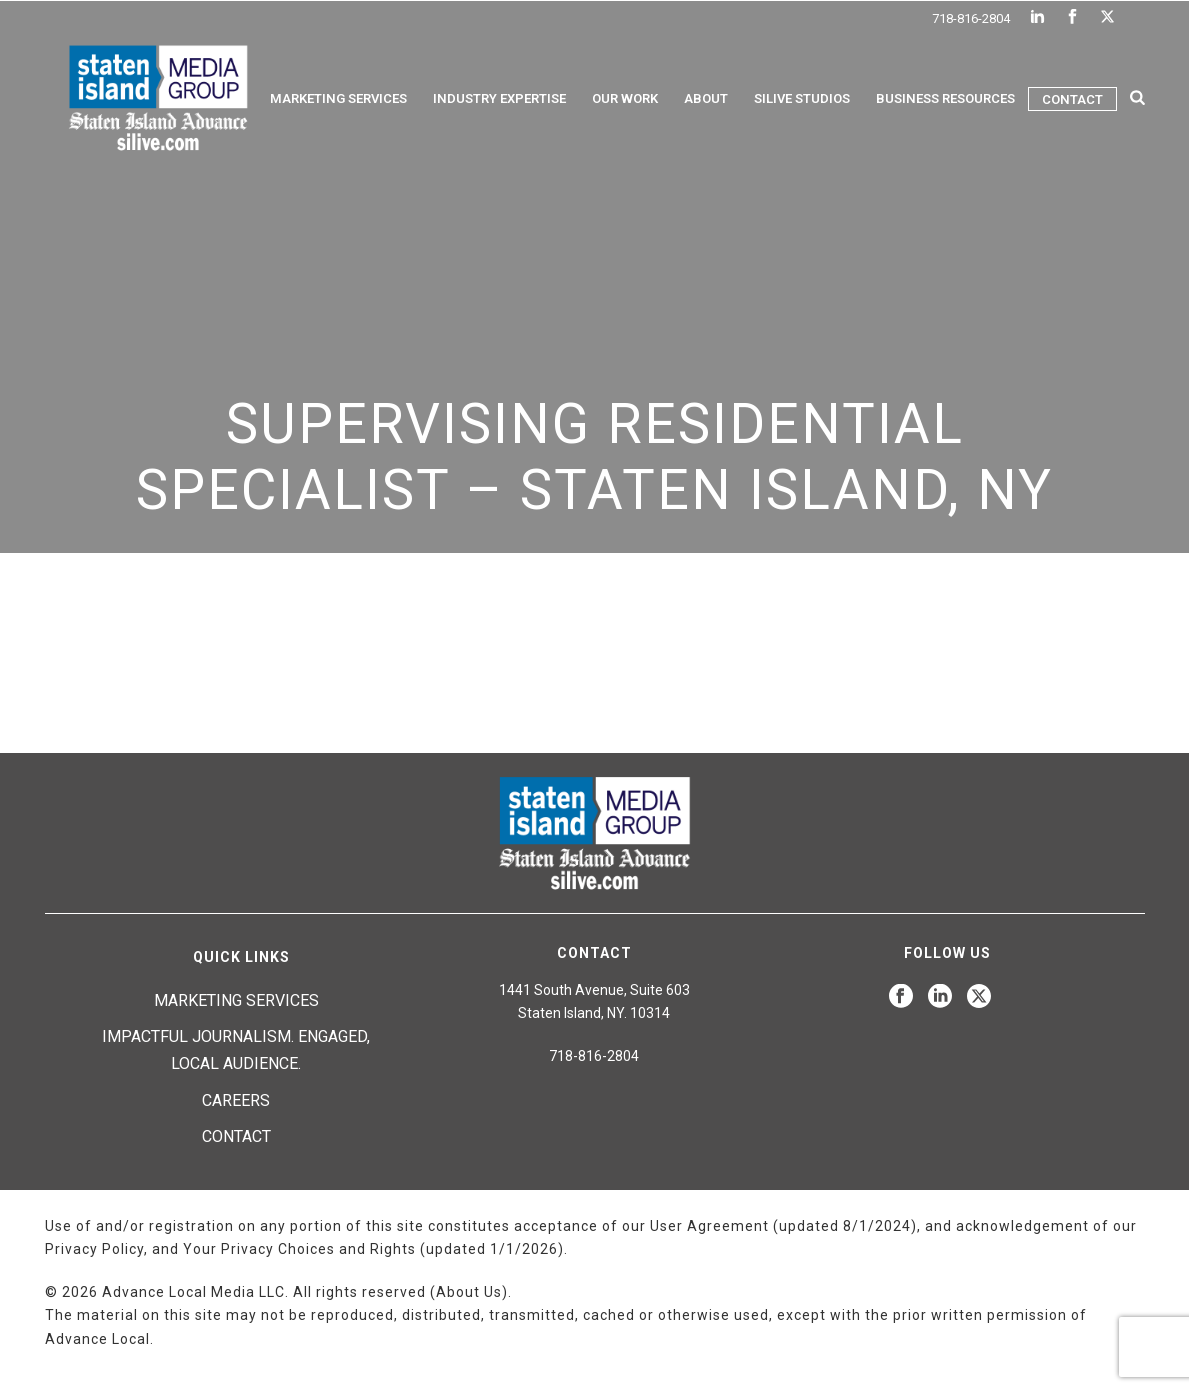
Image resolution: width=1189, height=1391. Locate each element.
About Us (469, 1292)
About (706, 98)
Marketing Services (338, 98)
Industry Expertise (499, 98)
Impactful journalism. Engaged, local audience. (236, 1050)
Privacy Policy (94, 1249)
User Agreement (709, 1226)
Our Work (625, 98)
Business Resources (945, 98)
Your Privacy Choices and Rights (299, 1249)
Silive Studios (802, 98)
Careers (236, 1100)
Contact (1072, 99)
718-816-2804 (971, 18)
